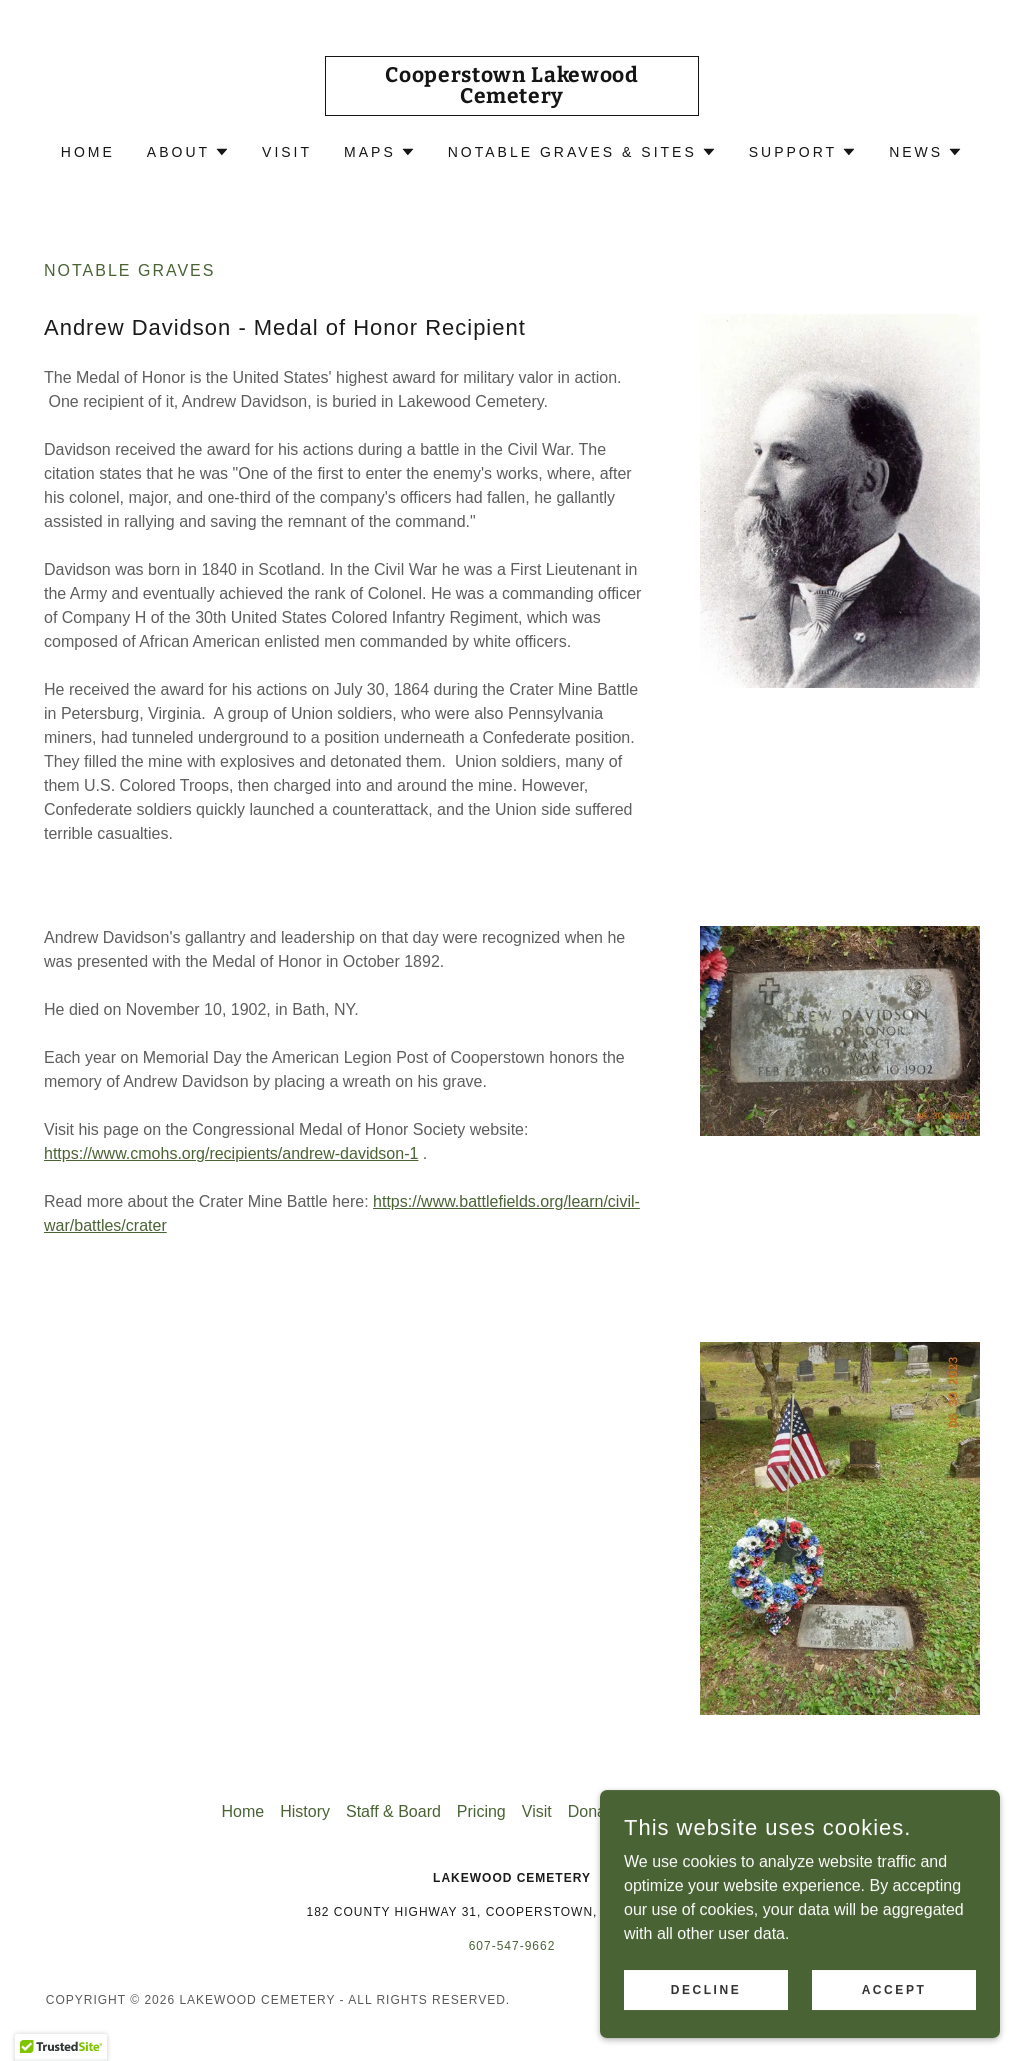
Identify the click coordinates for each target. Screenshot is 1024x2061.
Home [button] (243, 1811)
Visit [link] (287, 152)
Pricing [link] (481, 1811)
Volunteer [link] (669, 1811)
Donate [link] (594, 1811)
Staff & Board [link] (393, 1811)
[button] (188, 152)
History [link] (305, 1811)
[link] (512, 97)
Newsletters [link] (761, 1811)
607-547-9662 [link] (512, 1946)
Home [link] (88, 152)
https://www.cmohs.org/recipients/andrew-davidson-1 (231, 1153)
